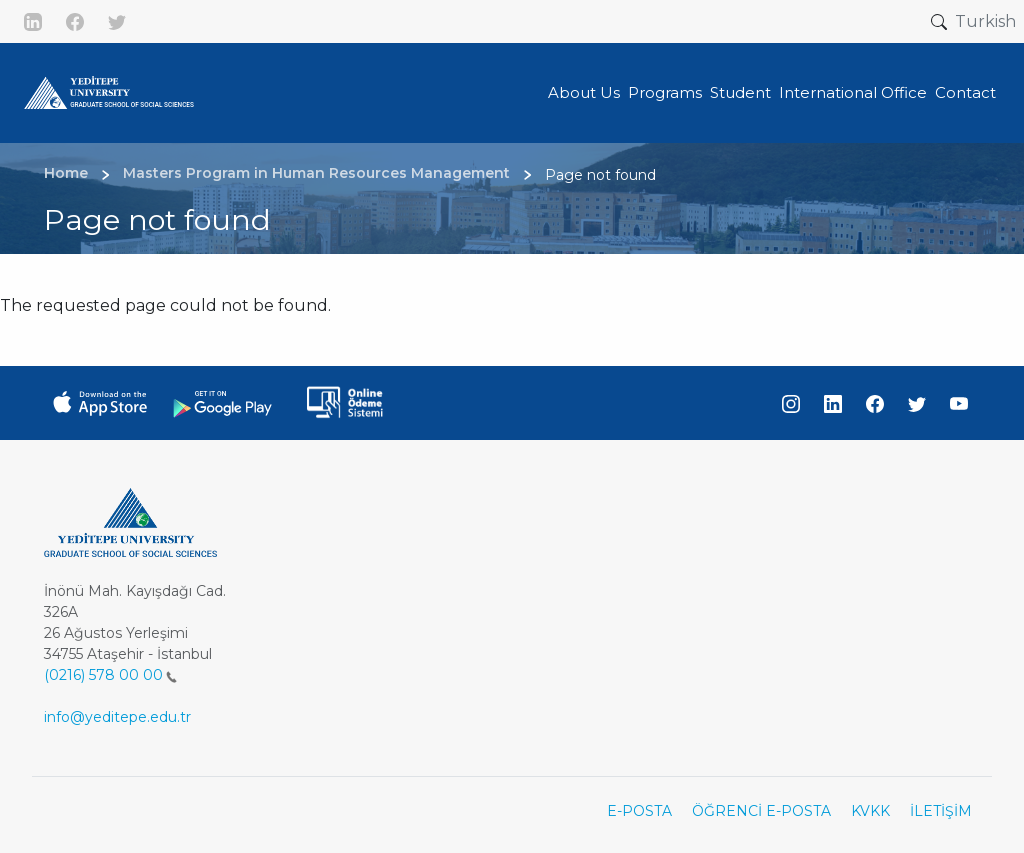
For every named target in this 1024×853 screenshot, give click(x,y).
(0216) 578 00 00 (110, 675)
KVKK (870, 811)
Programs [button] (665, 92)
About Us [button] (584, 92)
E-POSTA (639, 811)
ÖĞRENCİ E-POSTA (761, 811)
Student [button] (740, 92)
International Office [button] (853, 92)
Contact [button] (965, 92)
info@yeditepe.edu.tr (117, 717)
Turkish (985, 21)
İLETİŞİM (941, 811)
